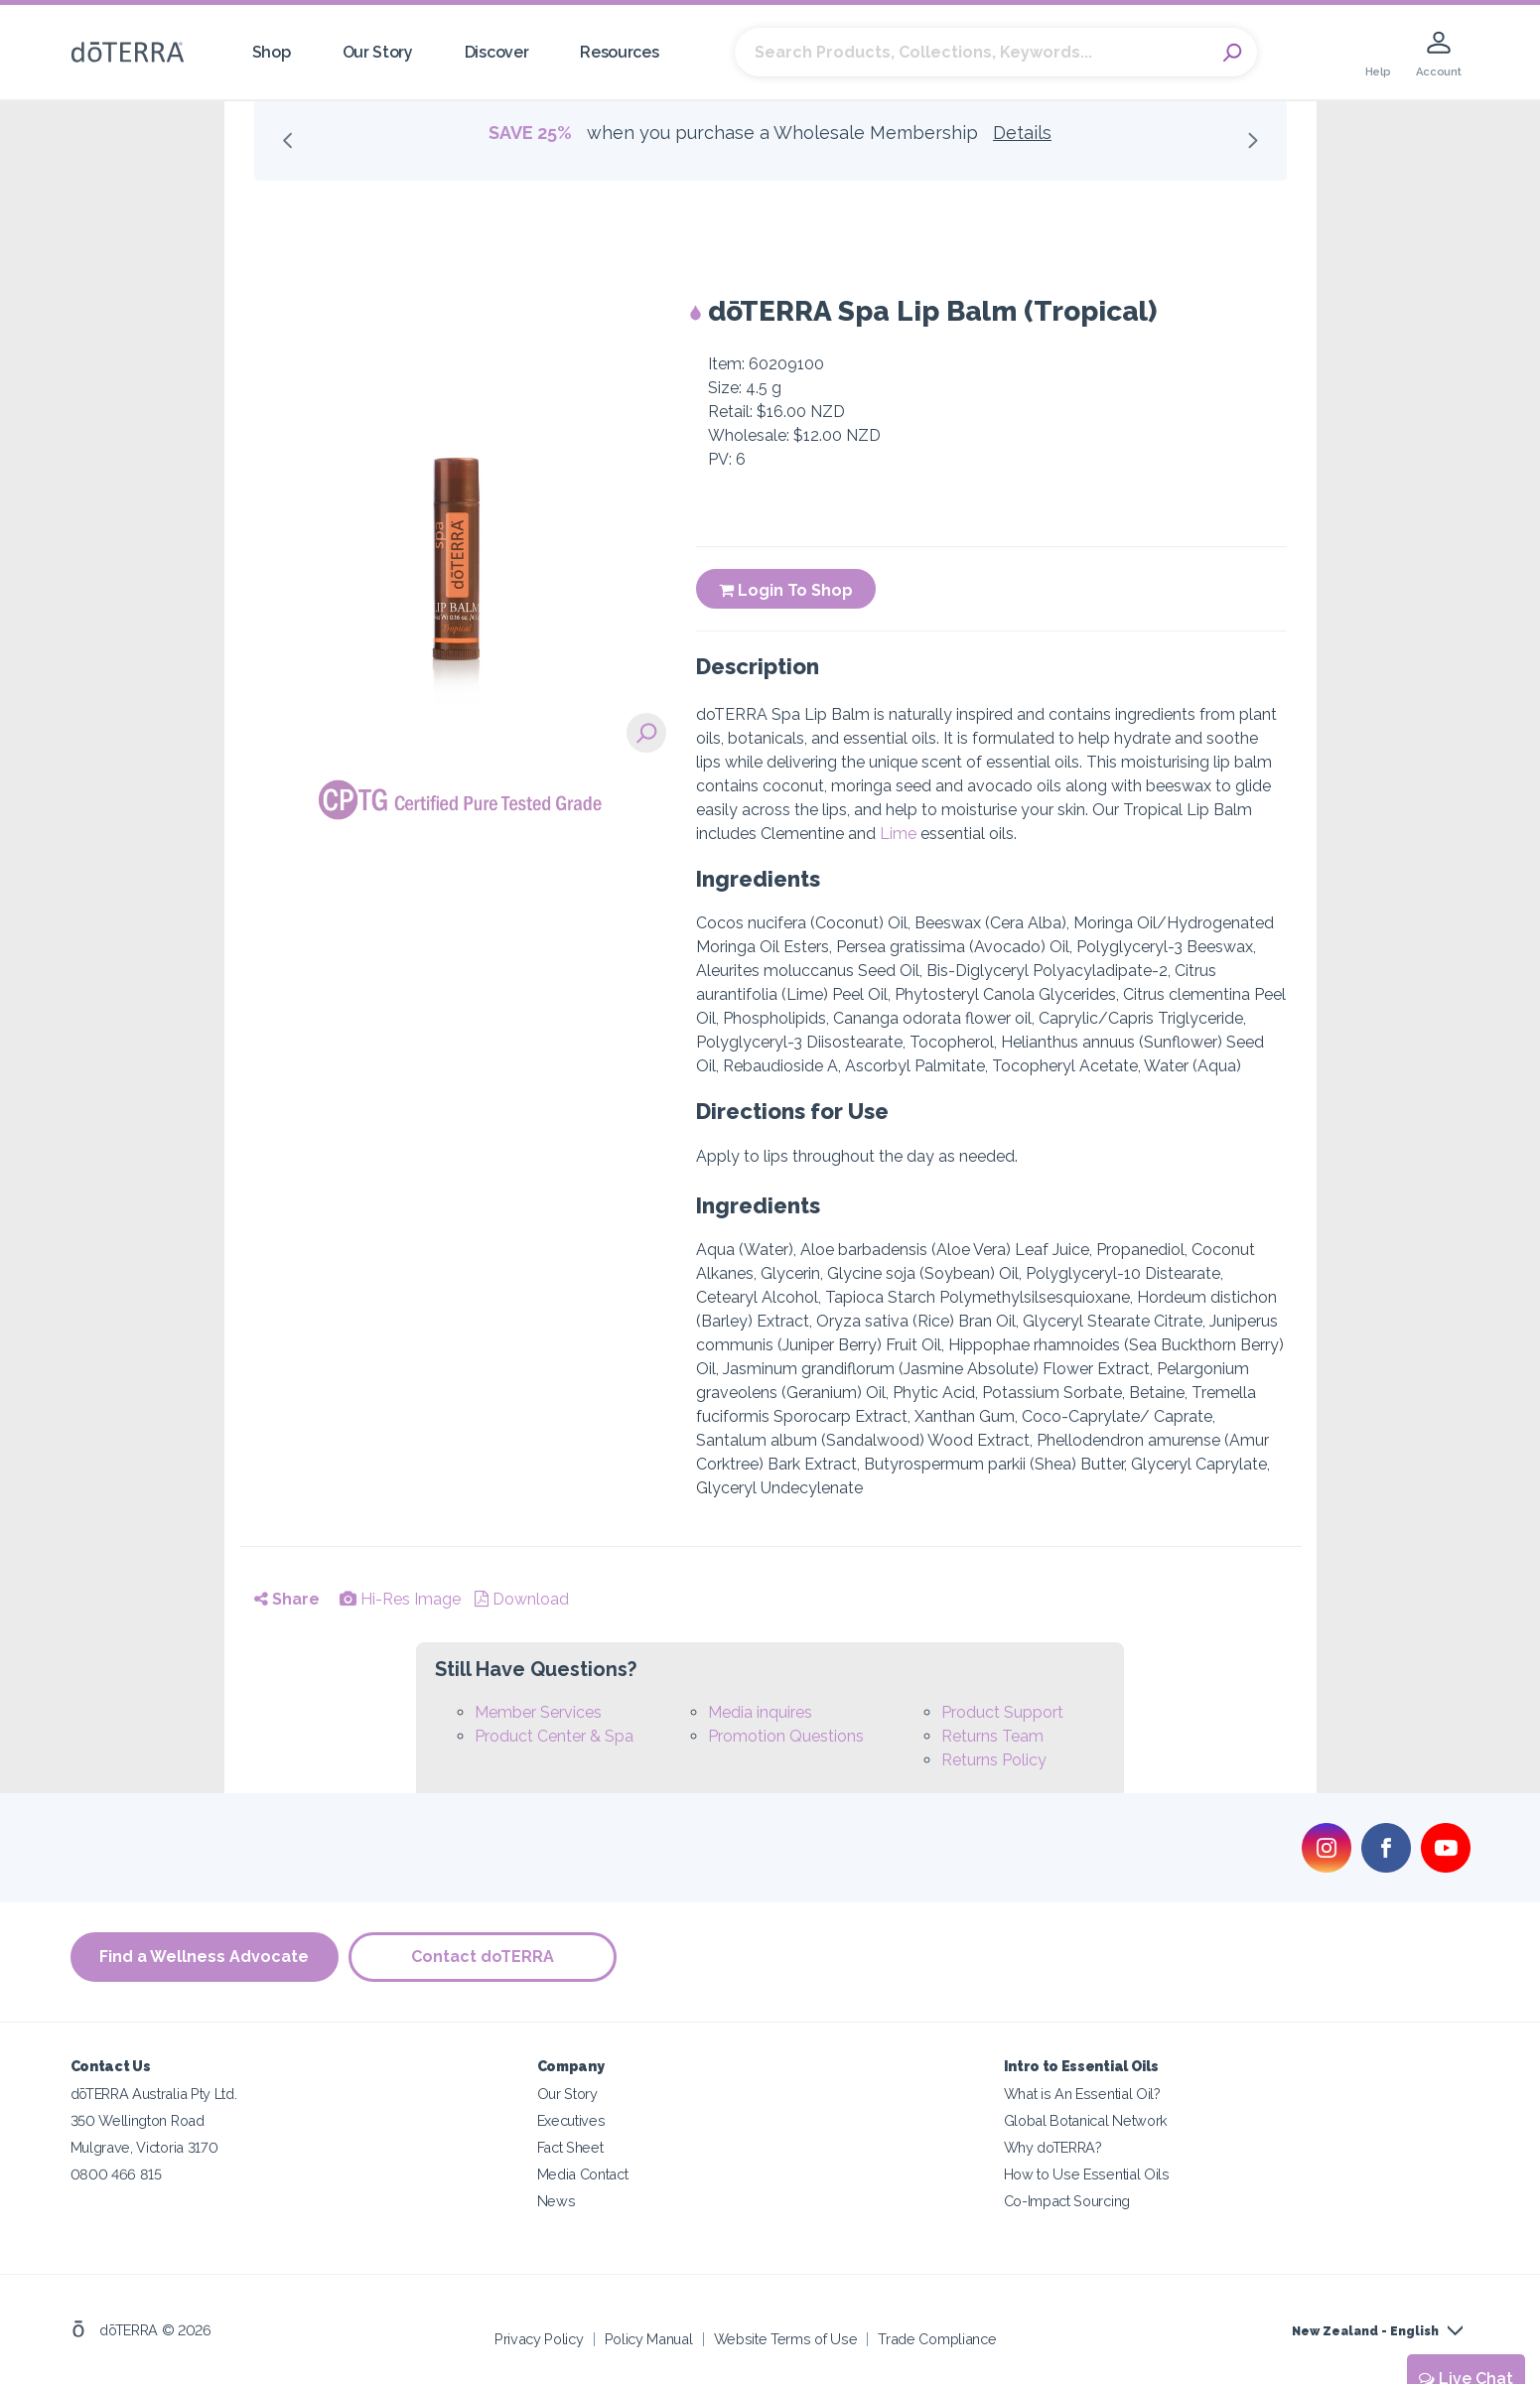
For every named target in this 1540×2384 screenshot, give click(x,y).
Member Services (538, 1712)
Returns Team (992, 1736)
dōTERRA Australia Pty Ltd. (153, 2093)
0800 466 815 (116, 2174)
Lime (898, 833)
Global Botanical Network (1086, 2120)
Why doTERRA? (1053, 2147)
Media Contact (583, 2174)
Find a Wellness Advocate (204, 1956)
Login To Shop (786, 590)
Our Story (378, 52)
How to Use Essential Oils (1087, 2174)
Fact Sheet (570, 2147)
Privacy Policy (539, 2338)
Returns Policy (994, 1760)
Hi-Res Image (400, 1599)
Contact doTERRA (482, 1956)
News (556, 2200)
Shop (271, 52)
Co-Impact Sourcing (1067, 2200)
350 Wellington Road (137, 2120)
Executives (571, 2120)
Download (522, 1599)
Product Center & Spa (554, 1736)
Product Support (1002, 1712)
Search (1232, 52)
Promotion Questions (786, 1736)
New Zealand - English (1365, 2331)
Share (287, 1599)
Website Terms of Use (786, 2338)
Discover (497, 52)
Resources (619, 52)
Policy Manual (649, 2338)
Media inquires (760, 1712)
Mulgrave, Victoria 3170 (144, 2147)
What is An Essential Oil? (1082, 2093)
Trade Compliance (937, 2338)
